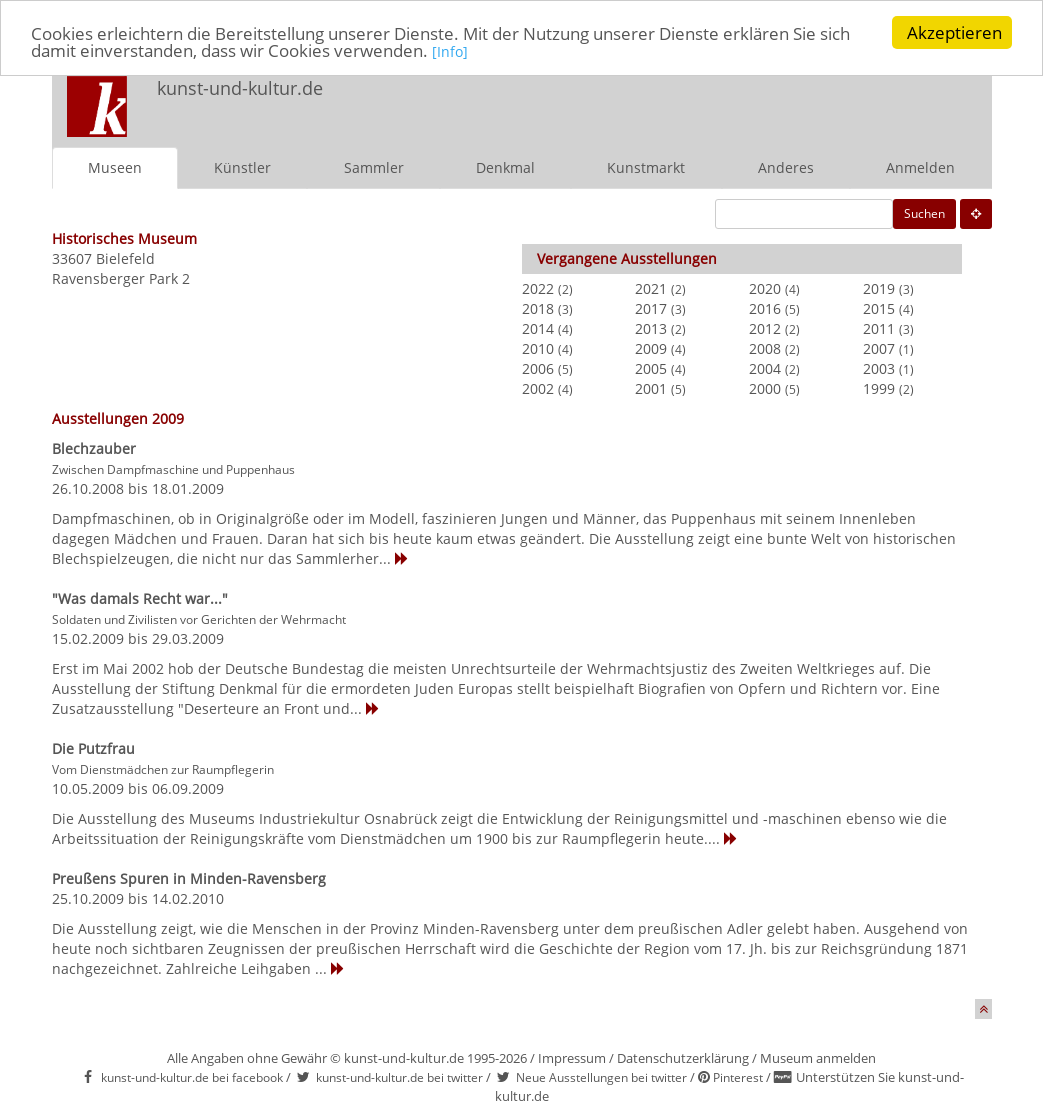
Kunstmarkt (646, 167)
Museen (115, 167)
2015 (879, 308)
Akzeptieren (954, 32)
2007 (879, 348)
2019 (879, 288)
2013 (651, 328)
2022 (538, 288)
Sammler (374, 167)
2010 (538, 348)
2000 (765, 388)
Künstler (242, 167)
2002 (538, 388)
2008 (765, 348)
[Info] (450, 51)
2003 (879, 368)
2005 (651, 368)
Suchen (924, 213)
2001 (651, 388)
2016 (765, 308)
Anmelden (920, 167)
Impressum (572, 1058)
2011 (879, 328)
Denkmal (505, 167)
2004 (765, 368)
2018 (538, 308)
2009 (651, 348)
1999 (879, 388)
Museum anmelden (818, 1058)
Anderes (786, 167)
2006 (538, 368)
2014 (538, 328)
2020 (765, 288)
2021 (651, 288)
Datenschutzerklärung (683, 1058)
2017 (651, 308)
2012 (765, 328)
